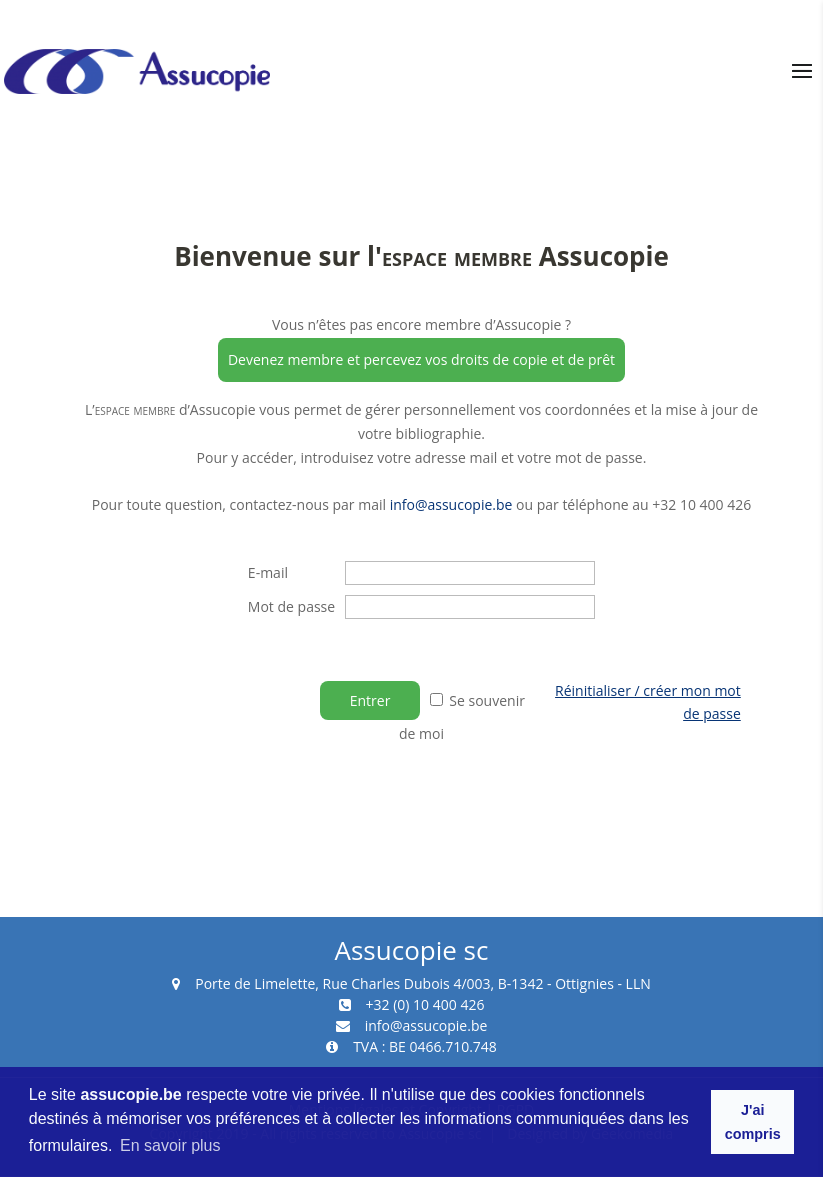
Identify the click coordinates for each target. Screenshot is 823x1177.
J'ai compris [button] (753, 1122)
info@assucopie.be (451, 504)
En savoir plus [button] (170, 1145)
